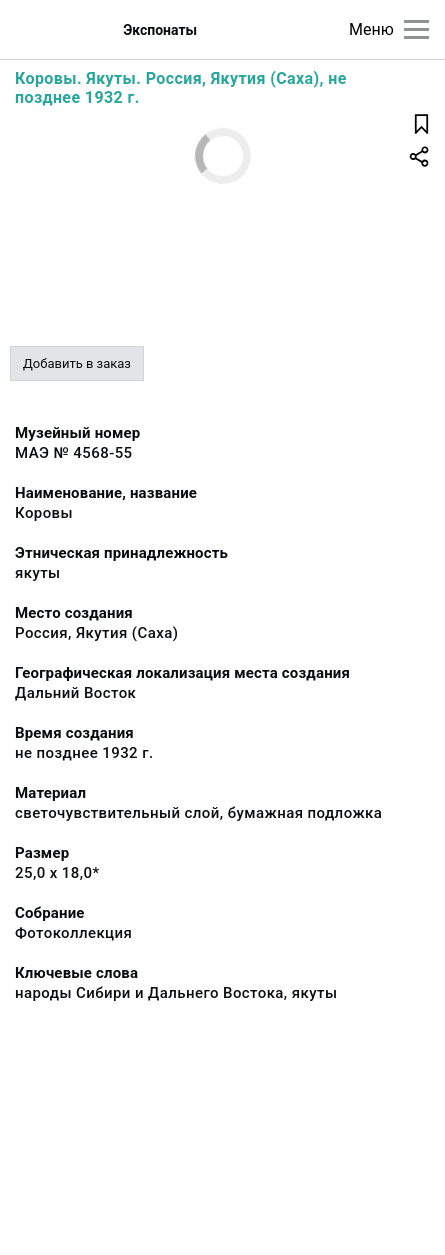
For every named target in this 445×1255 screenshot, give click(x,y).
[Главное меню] (416, 29)
